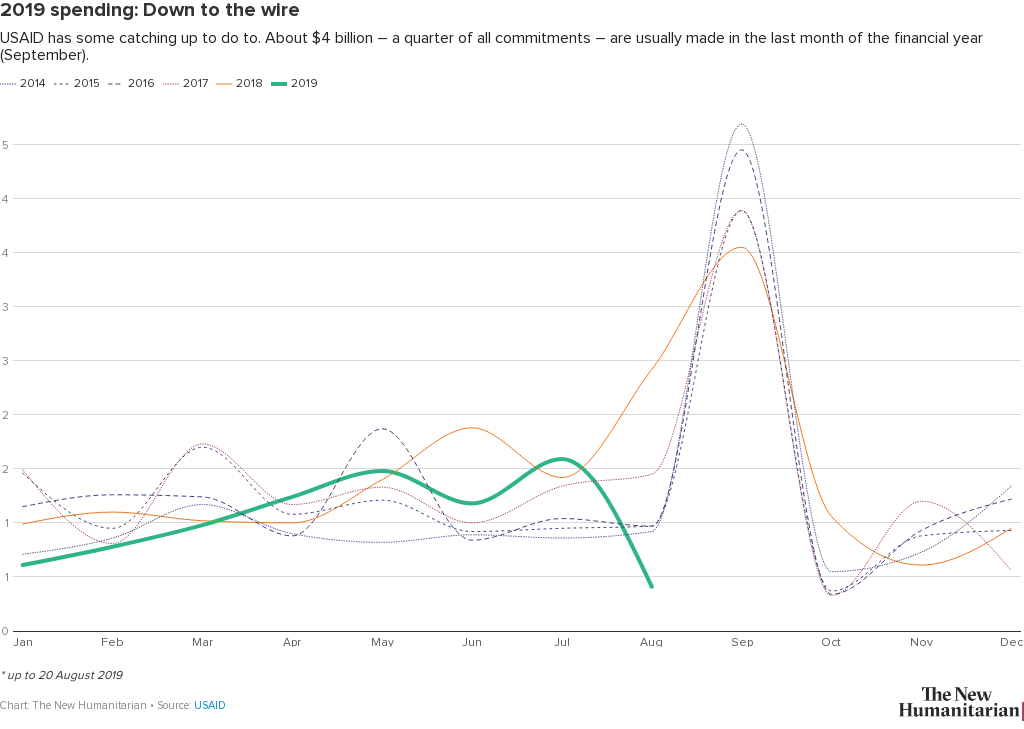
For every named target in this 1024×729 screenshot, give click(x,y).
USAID (210, 705)
